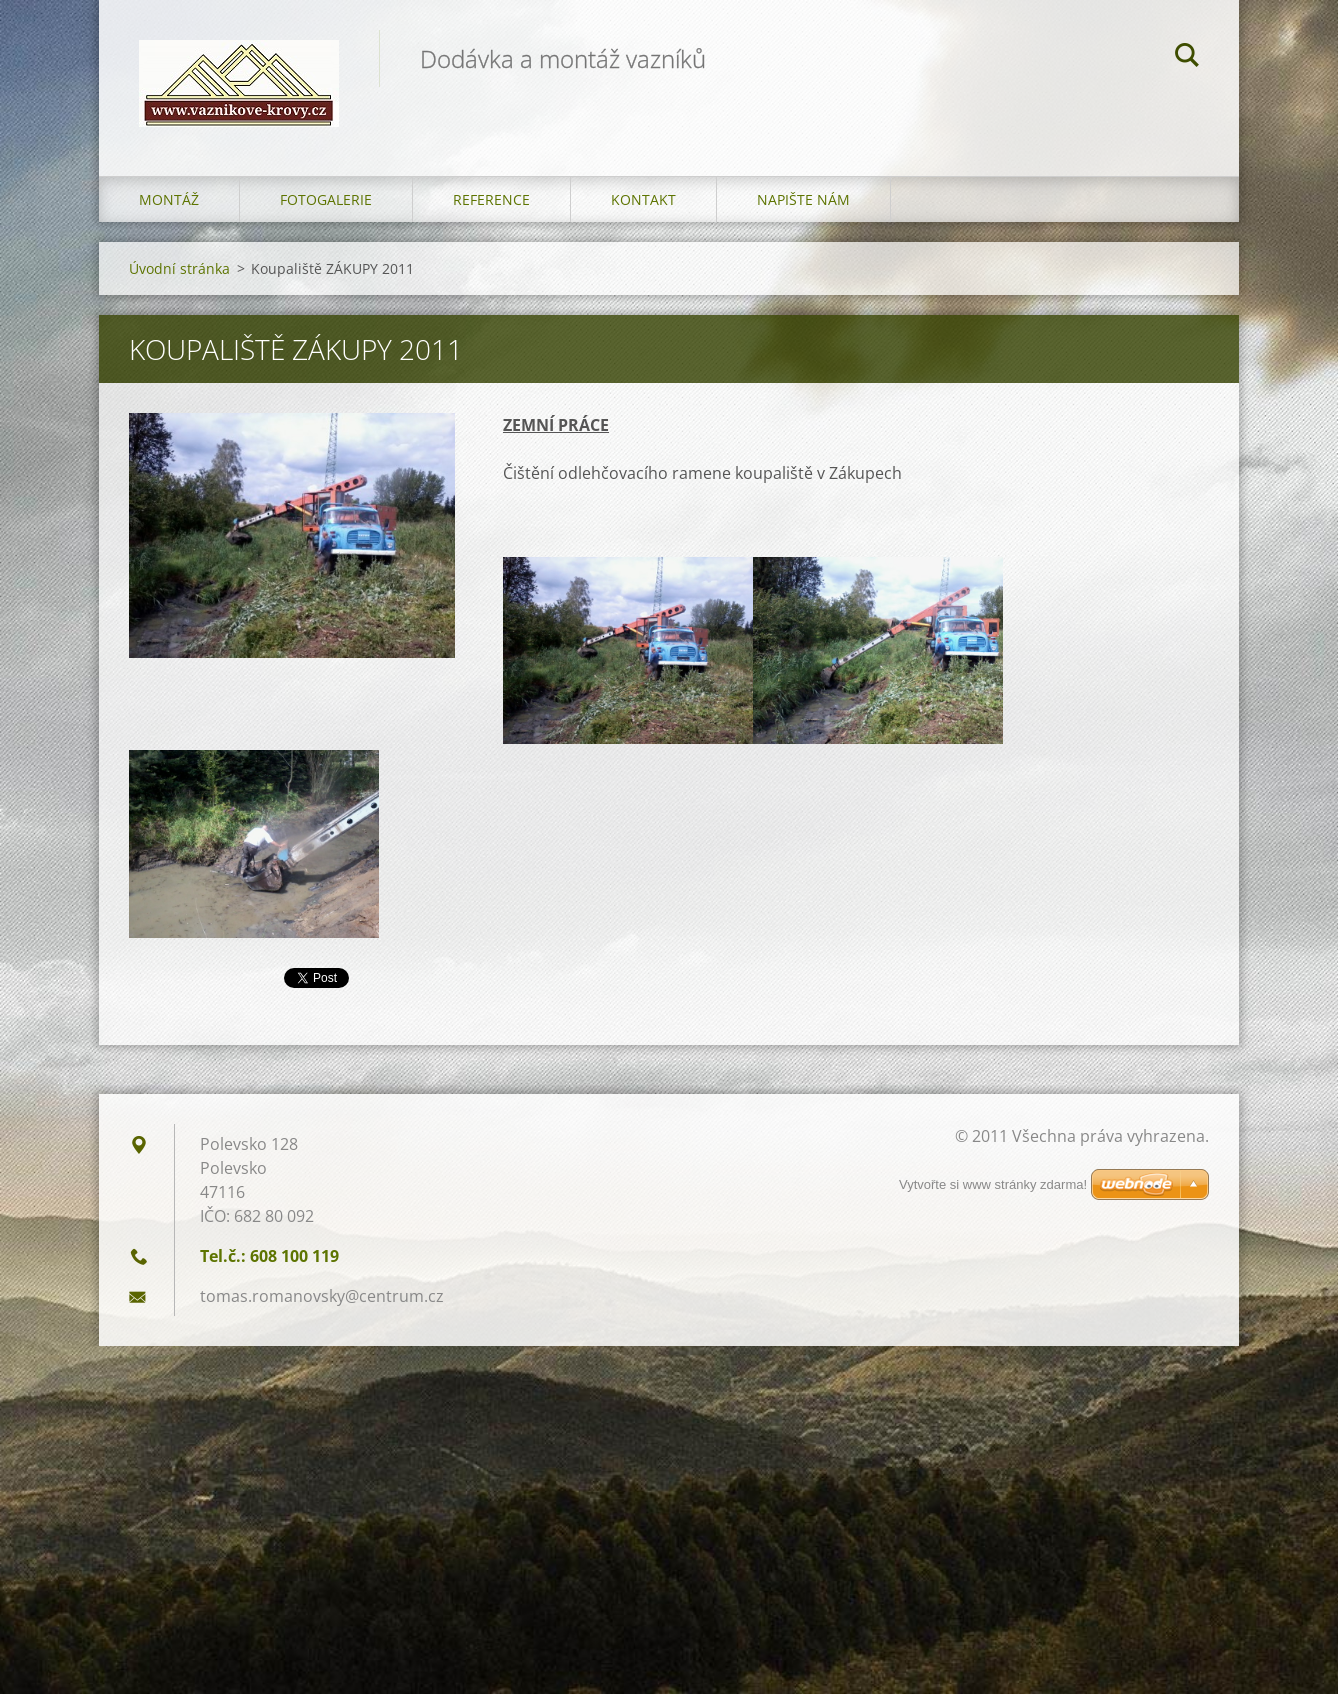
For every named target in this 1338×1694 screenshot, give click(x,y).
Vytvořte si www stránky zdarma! (993, 1184)
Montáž (169, 199)
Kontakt (643, 199)
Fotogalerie (326, 199)
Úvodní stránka (179, 268)
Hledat (1187, 58)
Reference (491, 199)
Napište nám (803, 199)
